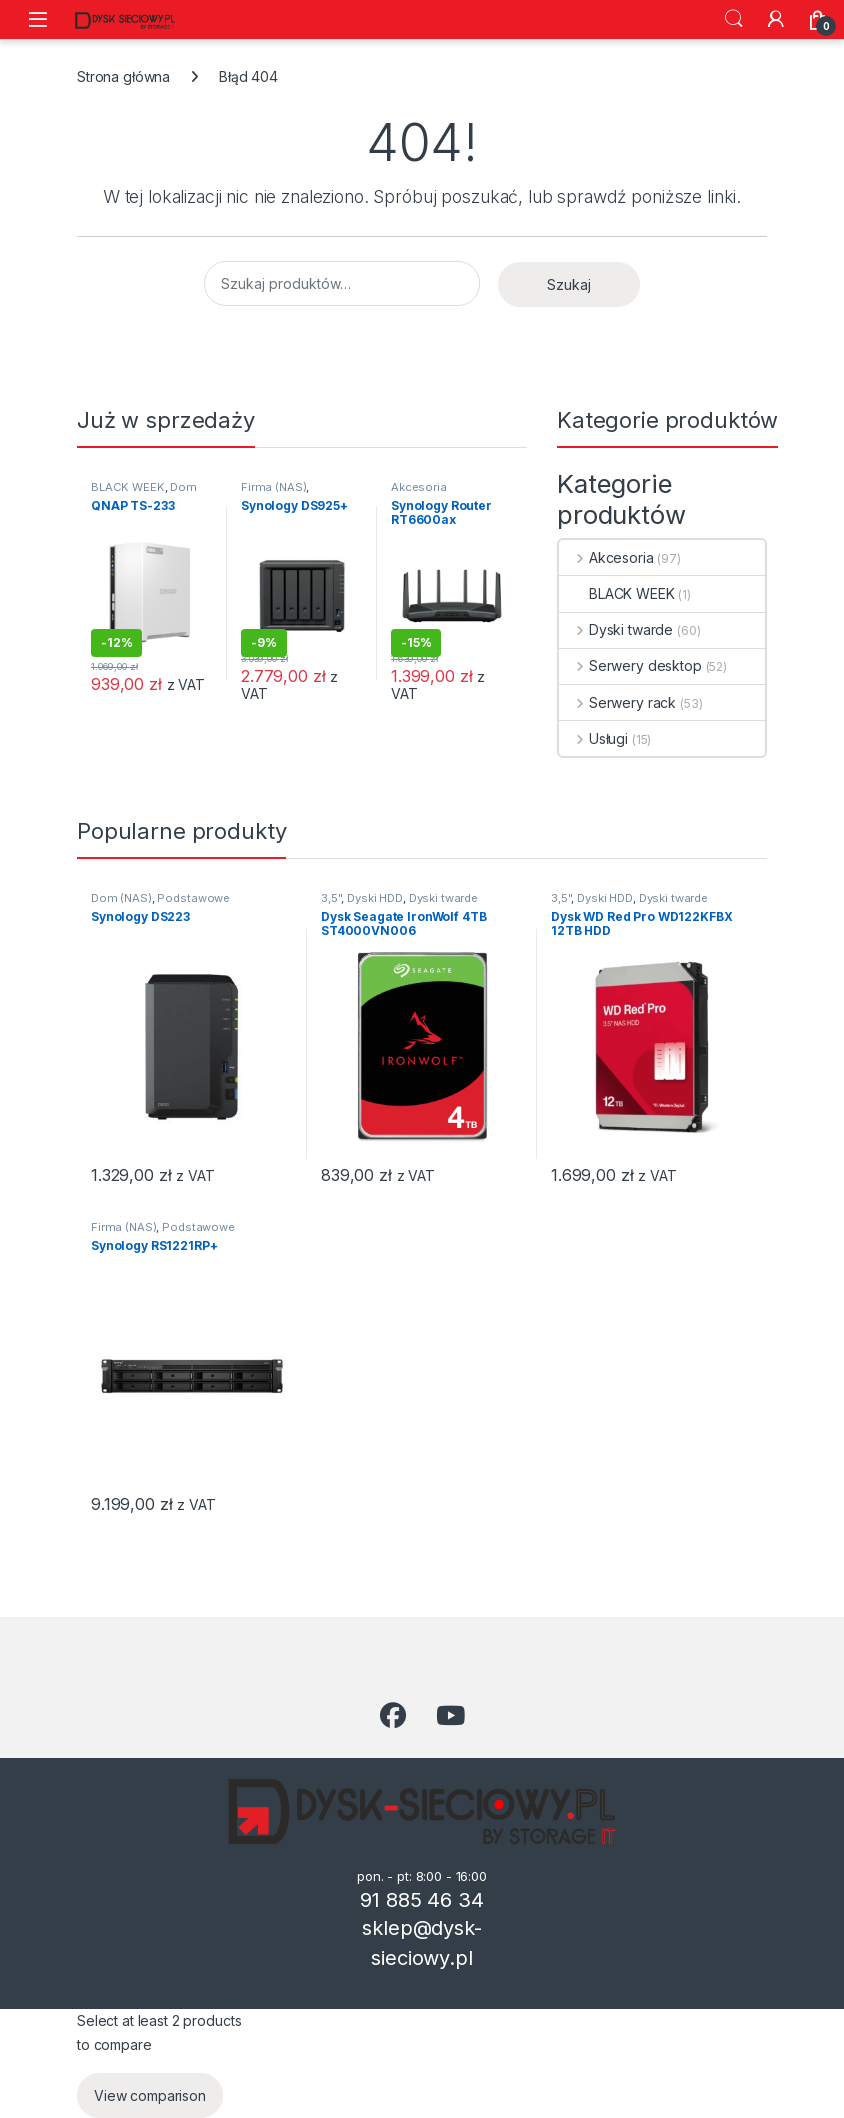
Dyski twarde (616, 629)
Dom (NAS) (121, 898)
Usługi (593, 738)
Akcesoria (419, 487)
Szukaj (734, 19)
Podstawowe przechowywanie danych (160, 904)
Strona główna (123, 76)
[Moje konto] (776, 19)
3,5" (331, 898)
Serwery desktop (630, 665)
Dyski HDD (375, 898)
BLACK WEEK (128, 487)
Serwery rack (617, 702)
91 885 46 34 (421, 1900)
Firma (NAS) (273, 487)
